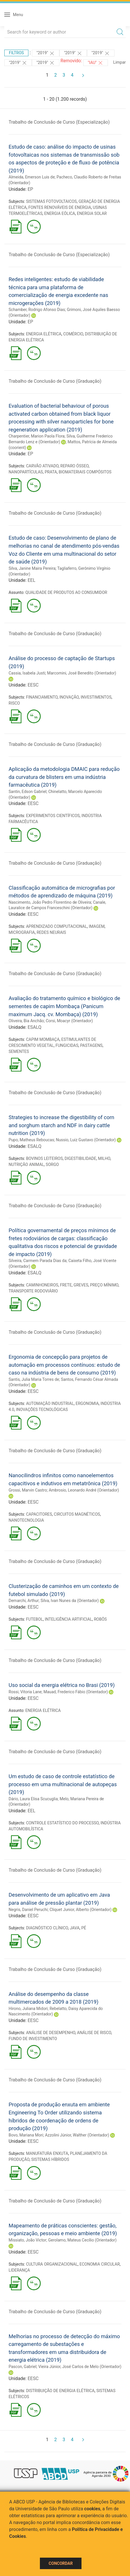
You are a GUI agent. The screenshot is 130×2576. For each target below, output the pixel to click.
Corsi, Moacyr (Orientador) (69, 1020)
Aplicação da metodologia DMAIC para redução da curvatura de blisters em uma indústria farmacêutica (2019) (64, 777)
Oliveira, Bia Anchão (26, 1020)
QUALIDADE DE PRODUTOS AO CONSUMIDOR (66, 592)
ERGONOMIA (87, 1403)
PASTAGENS (91, 1045)
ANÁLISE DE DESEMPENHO (50, 2032)
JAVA (74, 1928)
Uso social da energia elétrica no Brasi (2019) (62, 1685)
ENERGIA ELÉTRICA (43, 334)
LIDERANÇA (19, 2270)
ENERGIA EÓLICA (59, 213)
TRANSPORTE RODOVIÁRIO (33, 1291)
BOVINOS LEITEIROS (44, 1158)
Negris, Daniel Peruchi (28, 1909)
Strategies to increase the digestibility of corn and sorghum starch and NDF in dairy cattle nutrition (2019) (61, 1125)
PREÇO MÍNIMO (104, 1285)
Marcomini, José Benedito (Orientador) (81, 673)
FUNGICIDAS (66, 1045)
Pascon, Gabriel (22, 2366)
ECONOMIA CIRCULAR (99, 2264)
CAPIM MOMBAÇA (43, 1039)
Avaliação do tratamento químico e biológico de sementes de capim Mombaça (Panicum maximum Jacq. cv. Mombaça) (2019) (64, 1006)
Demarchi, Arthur (24, 1600)
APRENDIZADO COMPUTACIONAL (56, 926)
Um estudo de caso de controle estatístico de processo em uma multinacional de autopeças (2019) (63, 1784)
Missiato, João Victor (27, 2240)
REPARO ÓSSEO (74, 466)
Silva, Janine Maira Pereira (32, 568)
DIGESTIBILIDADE (80, 1158)
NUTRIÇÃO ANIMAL (26, 1164)
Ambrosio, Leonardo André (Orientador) (84, 1490)
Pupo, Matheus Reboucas (31, 1140)
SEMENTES (19, 1051)
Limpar (119, 62)
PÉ (83, 1928)
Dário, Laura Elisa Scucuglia (33, 1799)
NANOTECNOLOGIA (26, 1520)
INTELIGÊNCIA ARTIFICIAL (68, 1619)
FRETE (66, 1285)
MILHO (104, 1158)
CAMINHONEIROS (42, 1285)
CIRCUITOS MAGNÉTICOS (77, 1514)
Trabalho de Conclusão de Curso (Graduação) (55, 381)
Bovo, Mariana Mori (26, 2135)
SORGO (52, 1164)
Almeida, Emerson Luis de (32, 177)
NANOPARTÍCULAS (26, 472)
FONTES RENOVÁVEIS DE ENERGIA (59, 207)
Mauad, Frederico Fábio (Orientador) (75, 1692)
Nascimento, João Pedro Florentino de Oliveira (50, 902)
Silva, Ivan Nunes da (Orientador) (69, 1600)
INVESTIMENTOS (96, 697)
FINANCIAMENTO (42, 697)
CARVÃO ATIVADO (42, 466)
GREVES (80, 1285)
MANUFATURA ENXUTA (47, 2153)
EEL (31, 580)
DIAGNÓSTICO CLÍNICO (47, 1928)
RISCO (14, 703)
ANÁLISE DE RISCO (94, 2032)
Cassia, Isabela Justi (27, 673)
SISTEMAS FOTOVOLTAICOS (51, 201)
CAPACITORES (39, 1514)
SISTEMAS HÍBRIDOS (50, 2159)
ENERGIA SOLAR (92, 213)
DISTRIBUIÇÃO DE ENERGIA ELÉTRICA (60, 2390)
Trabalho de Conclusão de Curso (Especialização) (59, 122)
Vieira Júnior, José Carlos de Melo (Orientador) (79, 2366)
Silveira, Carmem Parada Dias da (38, 1260)
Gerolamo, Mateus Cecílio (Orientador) (82, 2240)
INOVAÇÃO (69, 697)
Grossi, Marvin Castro (28, 1490)
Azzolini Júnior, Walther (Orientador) (77, 2135)
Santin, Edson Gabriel (27, 791)
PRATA (51, 472)
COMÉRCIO (73, 334)
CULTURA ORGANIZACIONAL (52, 2264)
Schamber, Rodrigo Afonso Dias (37, 309)
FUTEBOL (34, 1619)
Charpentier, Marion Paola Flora (37, 436)
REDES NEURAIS (51, 932)
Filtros (16, 52)
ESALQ (34, 1027)
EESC (33, 685)
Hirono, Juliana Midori (28, 2008)
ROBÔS (100, 1619)
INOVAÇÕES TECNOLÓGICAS (42, 1409)
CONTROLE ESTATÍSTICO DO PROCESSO (62, 1823)
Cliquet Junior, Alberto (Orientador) (81, 1909)
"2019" (45, 53)
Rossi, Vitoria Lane (25, 1692)
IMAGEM (96, 926)
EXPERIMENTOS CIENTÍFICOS (53, 815)
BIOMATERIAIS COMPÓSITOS (85, 472)
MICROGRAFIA (22, 932)
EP (30, 189)
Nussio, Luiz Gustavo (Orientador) (86, 1140)
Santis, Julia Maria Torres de (34, 1379)
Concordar (61, 2563)
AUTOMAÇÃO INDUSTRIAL (50, 1403)
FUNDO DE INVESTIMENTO (33, 2038)
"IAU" (95, 63)
